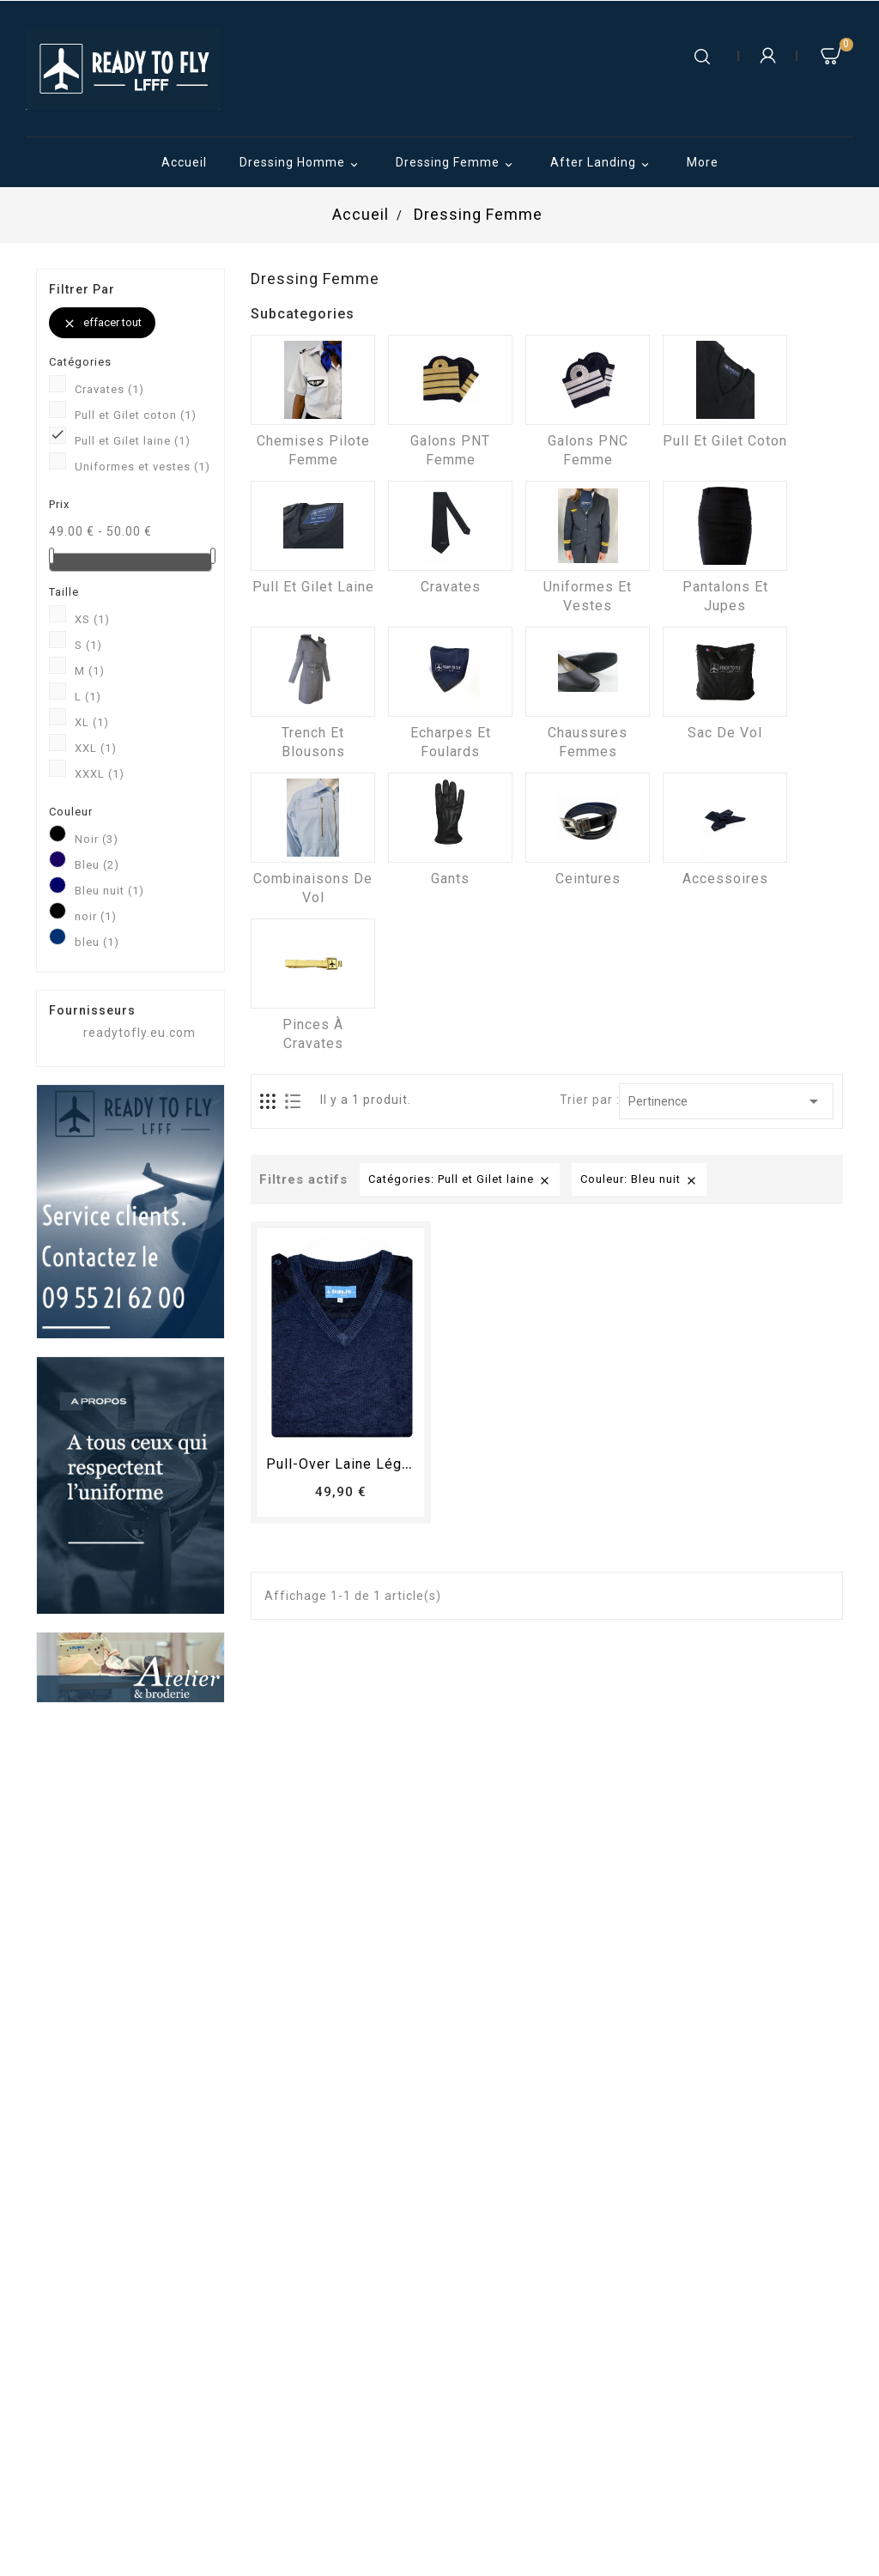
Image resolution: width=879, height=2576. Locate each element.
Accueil (184, 162)
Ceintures (588, 878)
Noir (96, 839)
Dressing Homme (301, 164)
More (702, 162)
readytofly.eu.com (139, 1032)
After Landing (602, 164)
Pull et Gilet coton (136, 415)
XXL (96, 748)
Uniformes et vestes (142, 466)
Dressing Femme (457, 164)
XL (92, 722)
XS (92, 619)
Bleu (97, 864)
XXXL (99, 773)
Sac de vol (725, 732)
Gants (450, 878)
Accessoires (725, 878)
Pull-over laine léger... (345, 1464)
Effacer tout (102, 323)
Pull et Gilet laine (133, 440)
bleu (97, 942)
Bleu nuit (109, 890)
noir (96, 916)
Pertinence (726, 1101)
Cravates (109, 389)
